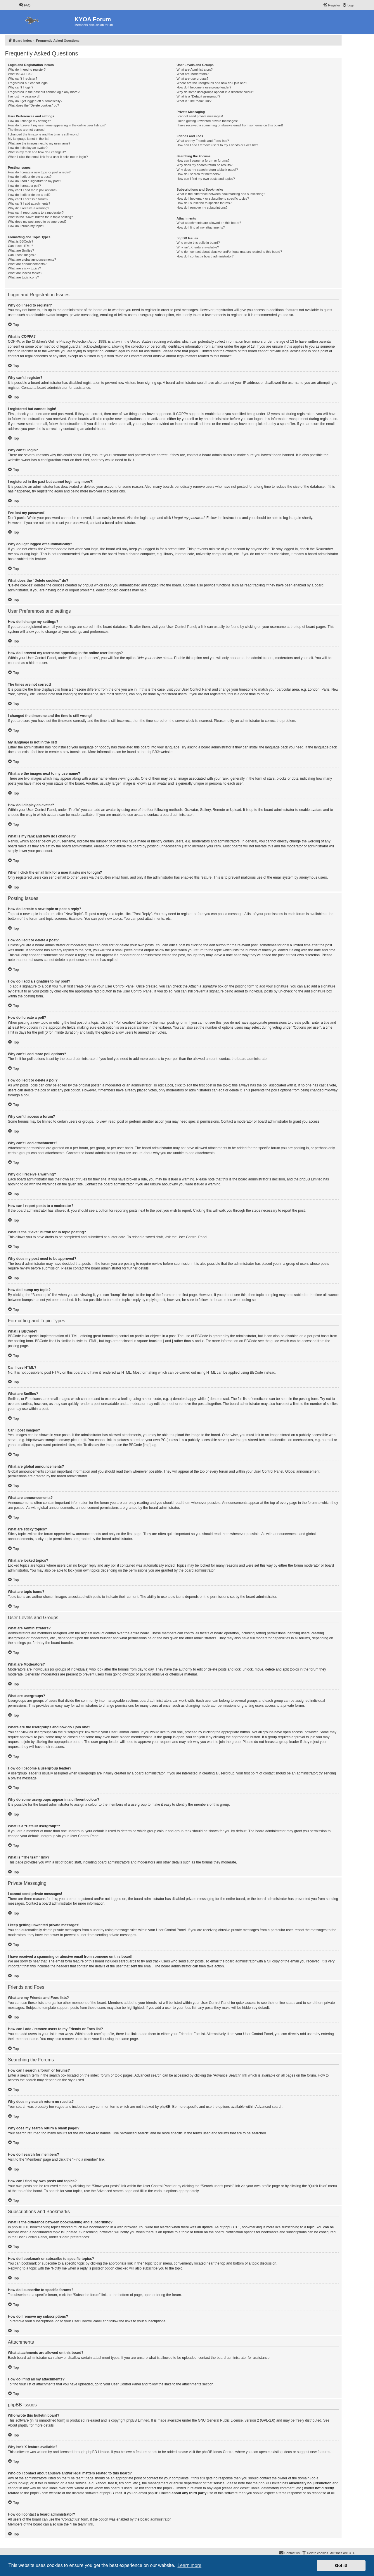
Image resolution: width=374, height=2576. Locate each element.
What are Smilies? (21, 250)
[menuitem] (24, 5)
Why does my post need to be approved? (37, 221)
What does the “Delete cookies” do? (33, 105)
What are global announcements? (32, 259)
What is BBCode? (20, 241)
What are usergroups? (192, 78)
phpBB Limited (138, 2420)
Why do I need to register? (27, 69)
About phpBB (18, 2425)
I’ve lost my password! (23, 96)
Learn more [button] (189, 2565)
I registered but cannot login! (28, 83)
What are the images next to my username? (39, 143)
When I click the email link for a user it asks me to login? (48, 157)
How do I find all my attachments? (200, 227)
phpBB (151, 752)
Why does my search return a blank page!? (207, 169)
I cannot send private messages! (199, 116)
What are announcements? (27, 264)
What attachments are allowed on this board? (208, 222)
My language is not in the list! (28, 138)
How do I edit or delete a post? (29, 176)
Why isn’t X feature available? (197, 247)
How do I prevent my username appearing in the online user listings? (56, 125)
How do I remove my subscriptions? (201, 207)
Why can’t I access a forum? (28, 199)
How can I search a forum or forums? (202, 160)
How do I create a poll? (24, 185)
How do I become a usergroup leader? (203, 87)
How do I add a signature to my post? (34, 181)
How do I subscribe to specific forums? (203, 203)
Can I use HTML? (20, 246)
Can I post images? (22, 255)
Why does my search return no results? (204, 165)
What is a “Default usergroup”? (198, 96)
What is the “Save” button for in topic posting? (40, 217)
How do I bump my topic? (26, 226)
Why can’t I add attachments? (29, 203)
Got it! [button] (341, 2565)
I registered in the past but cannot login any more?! (44, 92)
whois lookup (18, 2483)
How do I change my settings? (29, 121)
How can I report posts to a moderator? (36, 212)
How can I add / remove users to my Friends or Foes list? (217, 145)
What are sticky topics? (24, 268)
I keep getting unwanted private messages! (207, 121)
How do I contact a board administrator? (204, 256)
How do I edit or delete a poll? (29, 194)
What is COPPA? (20, 74)
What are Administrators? (194, 69)
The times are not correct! (26, 129)
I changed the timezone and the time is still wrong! (43, 134)
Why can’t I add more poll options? (32, 190)
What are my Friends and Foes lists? (202, 140)
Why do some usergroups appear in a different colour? (215, 92)
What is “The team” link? (193, 101)
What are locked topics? (25, 273)
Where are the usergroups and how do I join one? (211, 83)
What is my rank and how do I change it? (37, 152)
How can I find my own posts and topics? (205, 178)
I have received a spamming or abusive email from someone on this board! (229, 125)
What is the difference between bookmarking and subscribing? (220, 194)
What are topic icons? (23, 277)
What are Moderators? (192, 74)
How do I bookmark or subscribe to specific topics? (212, 198)
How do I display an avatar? (28, 147)
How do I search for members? (198, 174)
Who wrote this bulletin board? (198, 242)
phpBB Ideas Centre (217, 2452)
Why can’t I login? (20, 87)
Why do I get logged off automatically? (35, 101)
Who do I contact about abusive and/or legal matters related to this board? (229, 251)
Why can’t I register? (22, 78)
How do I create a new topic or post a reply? (39, 172)
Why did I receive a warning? (28, 208)
